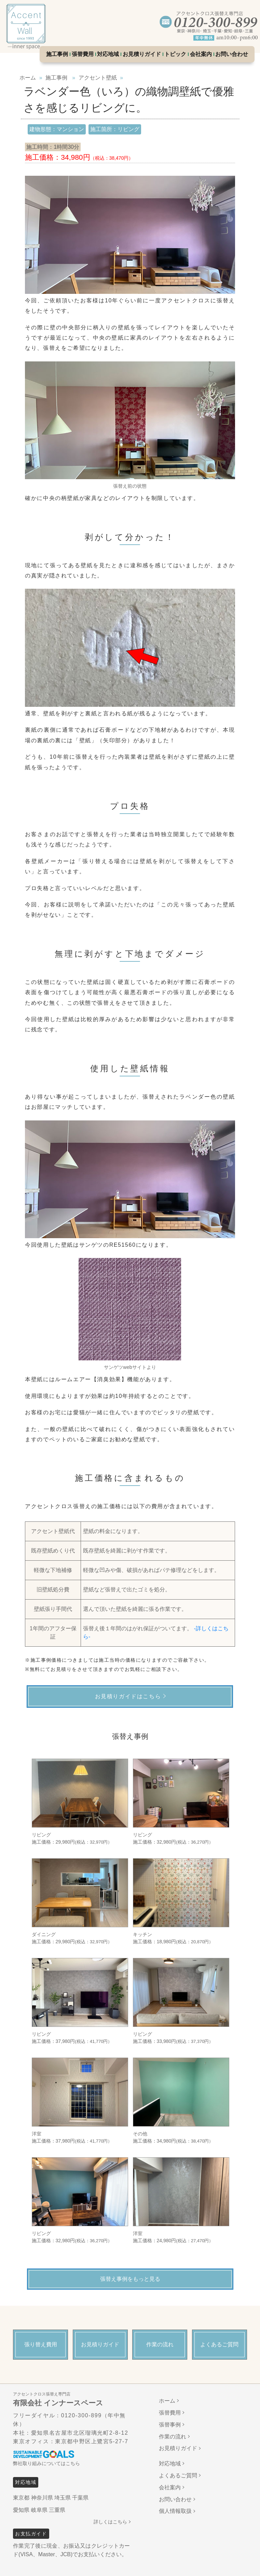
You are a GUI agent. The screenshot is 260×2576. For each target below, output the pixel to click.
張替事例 (170, 2425)
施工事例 (57, 54)
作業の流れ (172, 2436)
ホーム (167, 2401)
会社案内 (201, 54)
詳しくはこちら (110, 2521)
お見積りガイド (142, 54)
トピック (175, 54)
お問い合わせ (231, 54)
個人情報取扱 (175, 2511)
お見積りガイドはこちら (128, 1696)
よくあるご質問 (178, 2475)
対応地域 (108, 54)
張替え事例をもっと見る (130, 2279)
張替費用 (83, 54)
